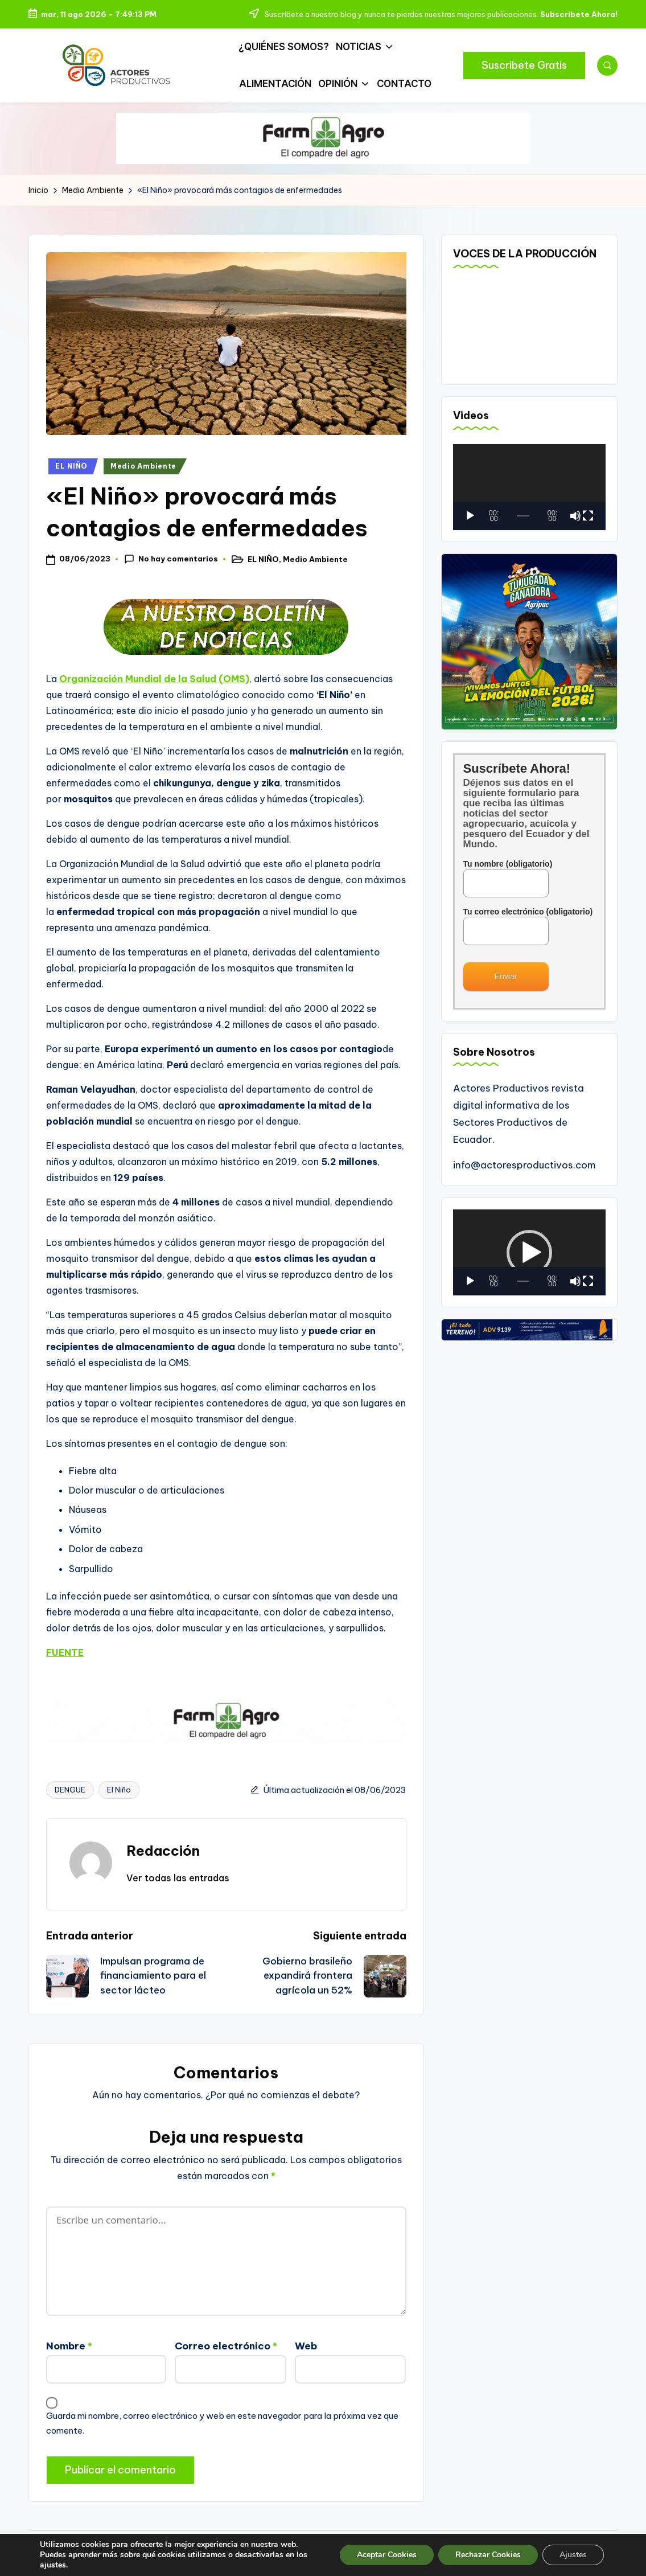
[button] (524, 65)
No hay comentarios (171, 559)
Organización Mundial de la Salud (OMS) (154, 678)
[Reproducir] (470, 516)
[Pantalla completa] (588, 516)
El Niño (119, 1789)
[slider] (523, 1281)
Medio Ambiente (143, 466)
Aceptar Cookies (387, 2554)
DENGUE (70, 1789)
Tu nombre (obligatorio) (508, 873)
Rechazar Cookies (488, 2554)
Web (306, 2346)
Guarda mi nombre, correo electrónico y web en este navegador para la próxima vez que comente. (222, 2423)
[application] (529, 487)
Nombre (69, 2346)
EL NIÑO (71, 466)
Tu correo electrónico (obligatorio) (528, 921)
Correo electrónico (226, 2346)
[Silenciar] (575, 516)
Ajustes (573, 2554)
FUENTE (65, 1652)
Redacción (163, 1850)
